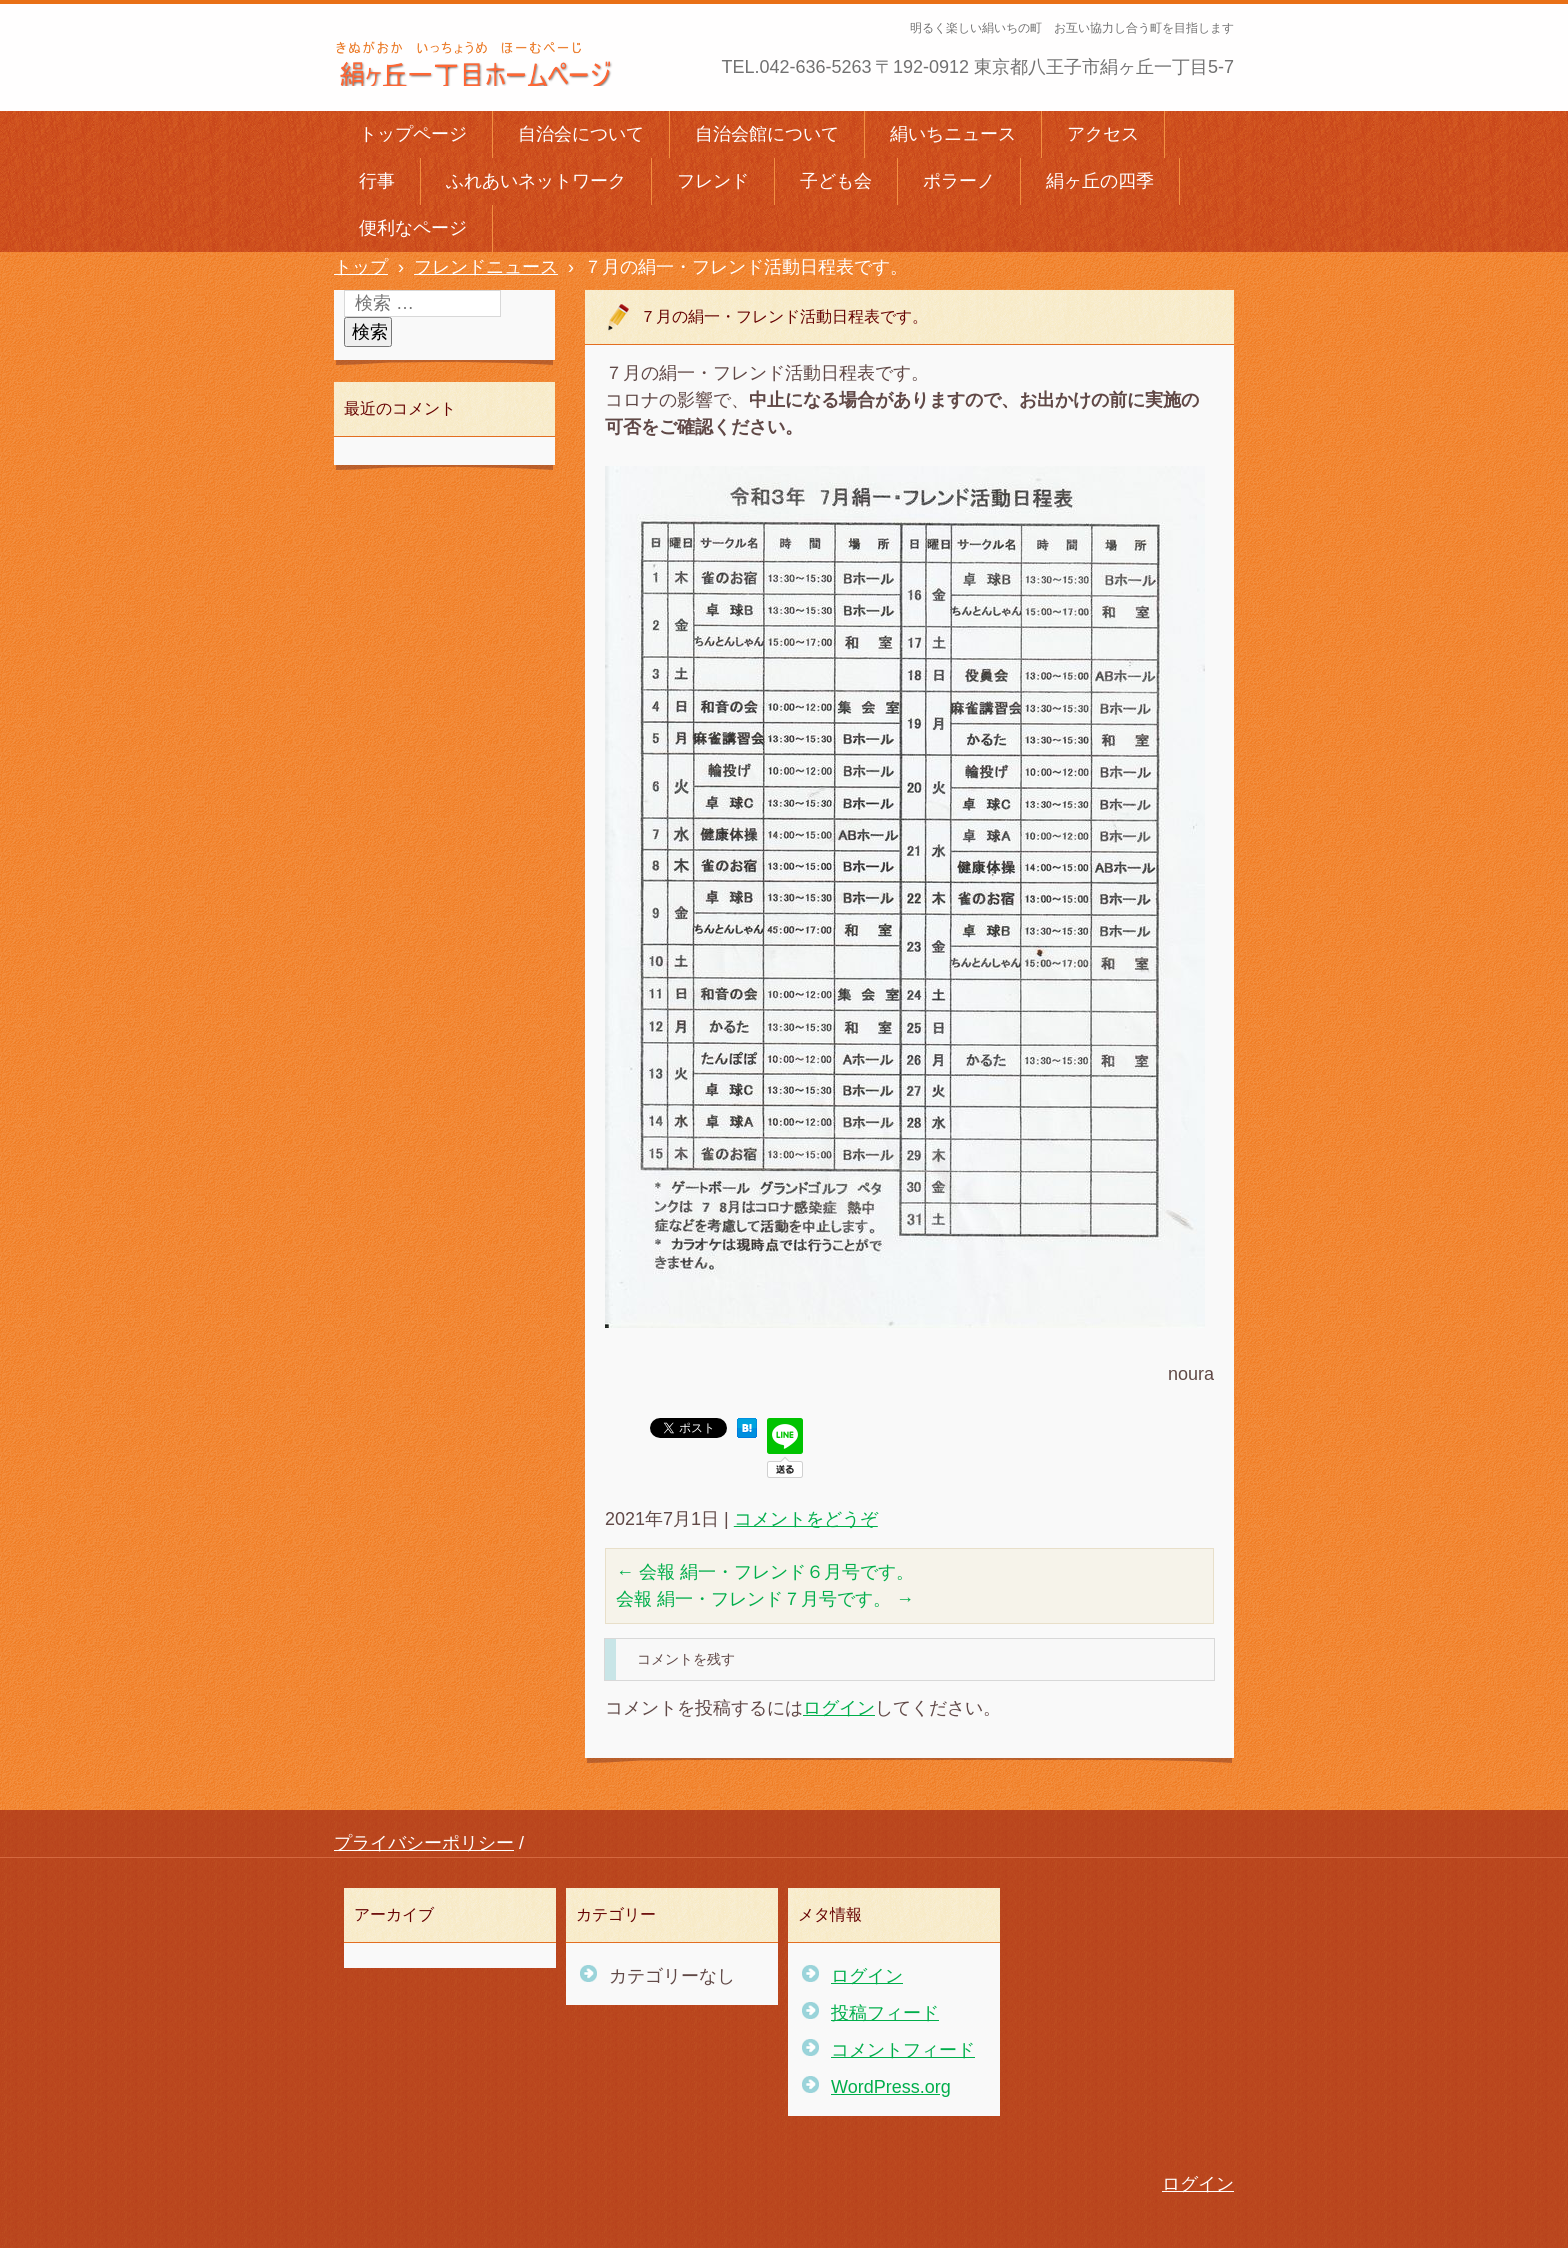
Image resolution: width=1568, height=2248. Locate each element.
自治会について (581, 134)
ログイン (839, 1708)
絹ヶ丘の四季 (1100, 181)
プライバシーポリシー (424, 1843)
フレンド (713, 181)
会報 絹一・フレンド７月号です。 (765, 1599)
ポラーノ (959, 181)
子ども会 (836, 181)
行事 (377, 181)
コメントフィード (903, 2050)
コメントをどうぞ (806, 1519)
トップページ (413, 134)
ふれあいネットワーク (536, 181)
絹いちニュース (953, 134)
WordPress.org (891, 2087)
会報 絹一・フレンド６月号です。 (765, 1572)
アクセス (1103, 134)
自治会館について (767, 134)
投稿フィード (885, 2013)
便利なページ (413, 228)
